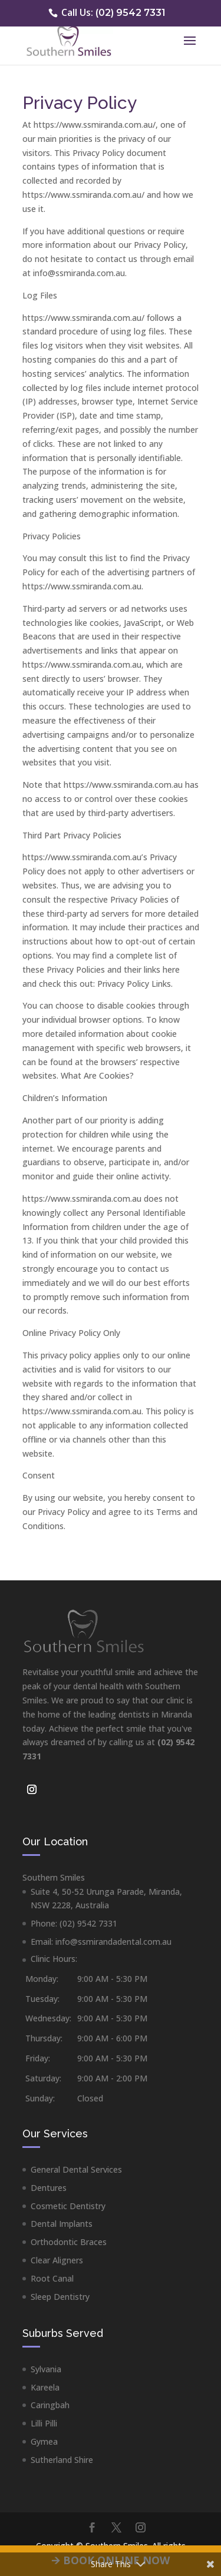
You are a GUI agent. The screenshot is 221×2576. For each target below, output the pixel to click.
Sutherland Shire (62, 2459)
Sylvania (46, 2369)
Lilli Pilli (44, 2423)
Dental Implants (62, 2223)
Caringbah (50, 2405)
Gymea (44, 2441)
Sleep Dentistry (60, 2296)
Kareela (45, 2387)
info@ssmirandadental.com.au (113, 1941)
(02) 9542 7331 (129, 12)
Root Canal (52, 2278)
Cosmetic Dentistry (68, 2206)
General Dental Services (76, 2169)
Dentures (49, 2187)
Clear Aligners (57, 2260)
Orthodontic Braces (69, 2241)
